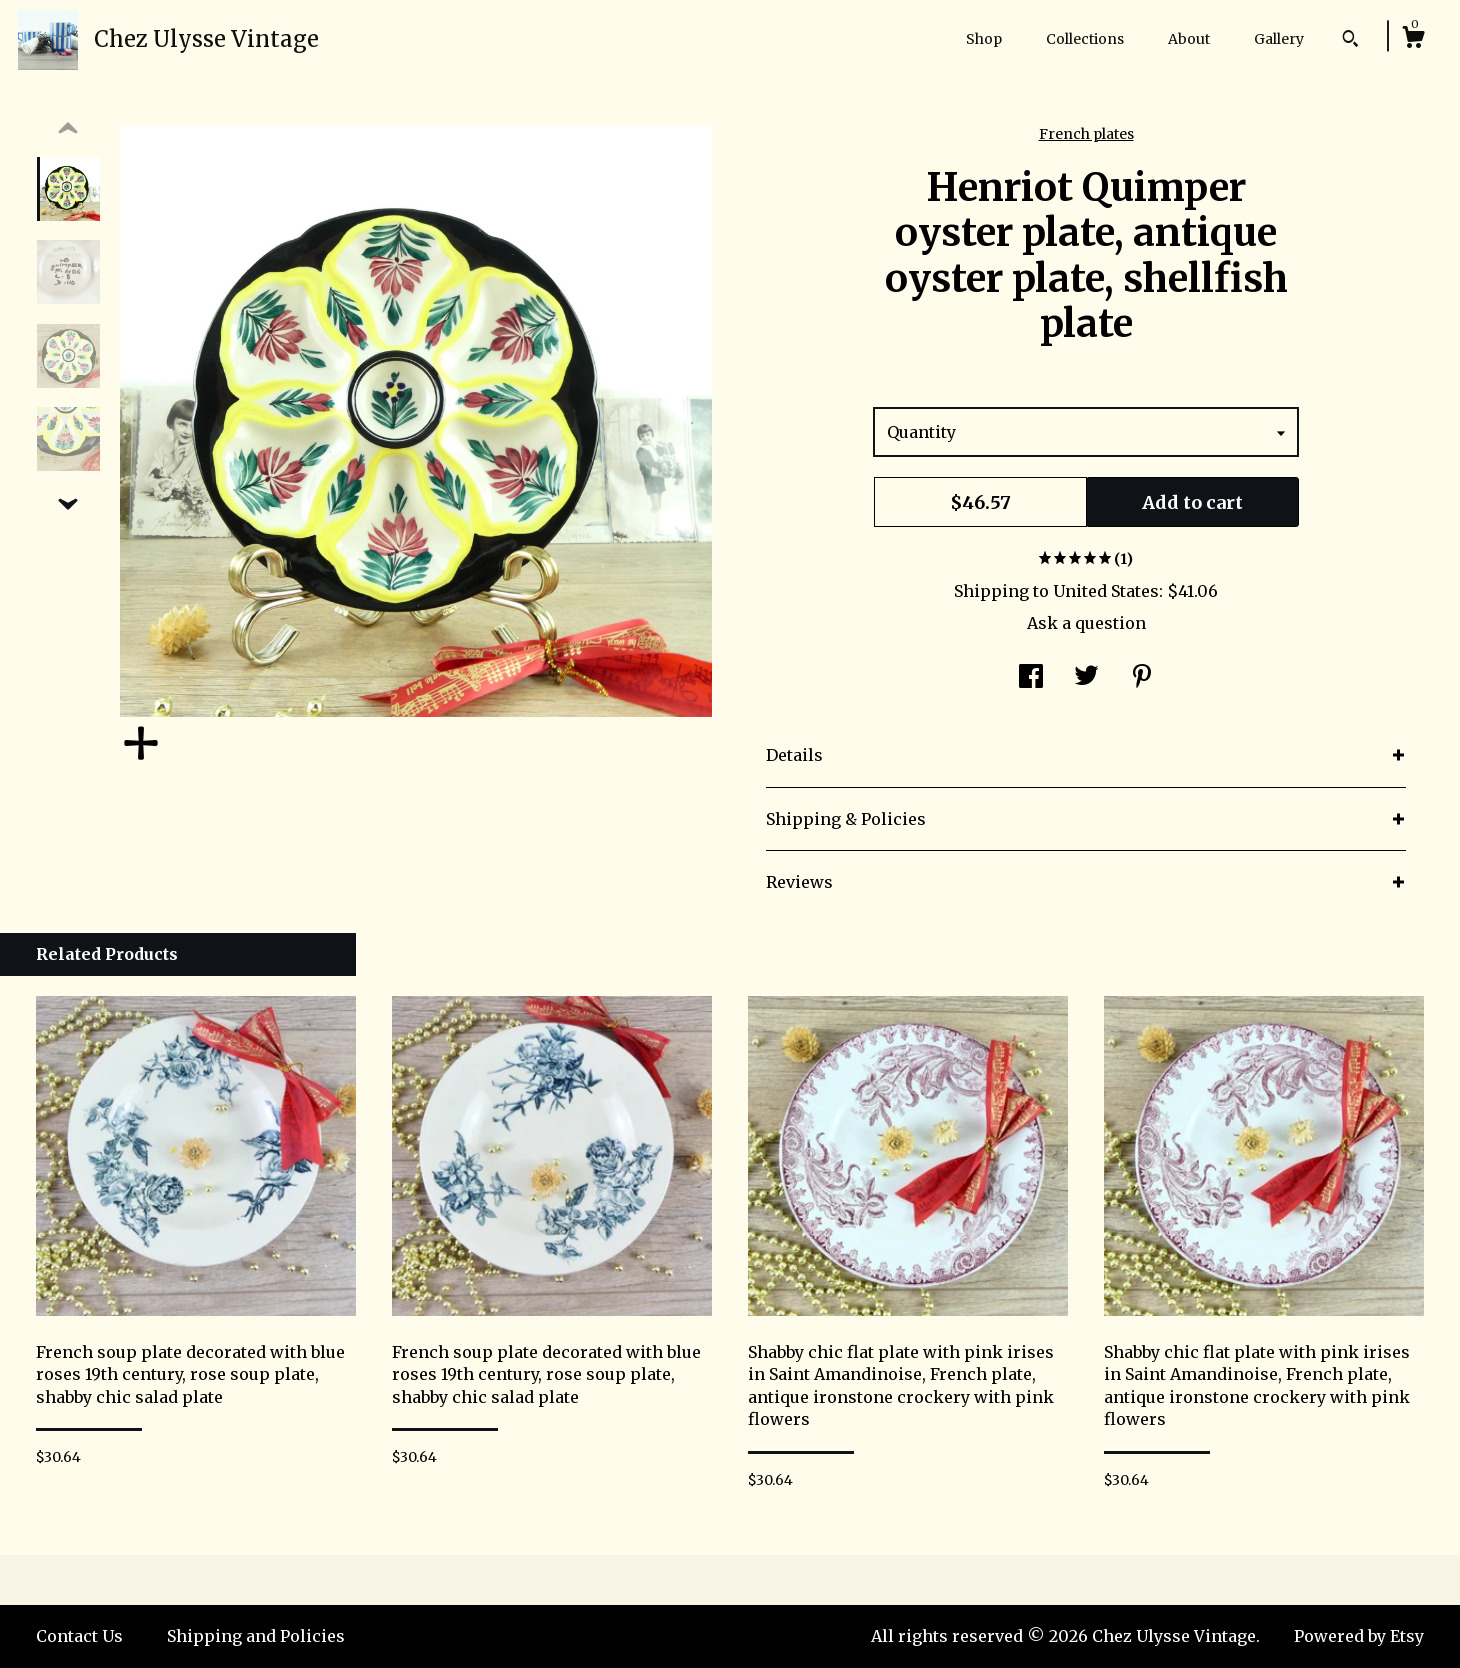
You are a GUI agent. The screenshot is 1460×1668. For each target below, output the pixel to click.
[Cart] (1413, 40)
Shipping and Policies (256, 1636)
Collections (1085, 39)
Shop (984, 39)
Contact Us (79, 1636)
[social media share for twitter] (1086, 678)
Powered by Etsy (1359, 1636)
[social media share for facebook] (1031, 678)
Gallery (1279, 39)
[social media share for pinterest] (1142, 678)
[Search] (1350, 41)
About (1189, 39)
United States (1106, 591)
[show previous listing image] (68, 129)
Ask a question (1086, 623)
